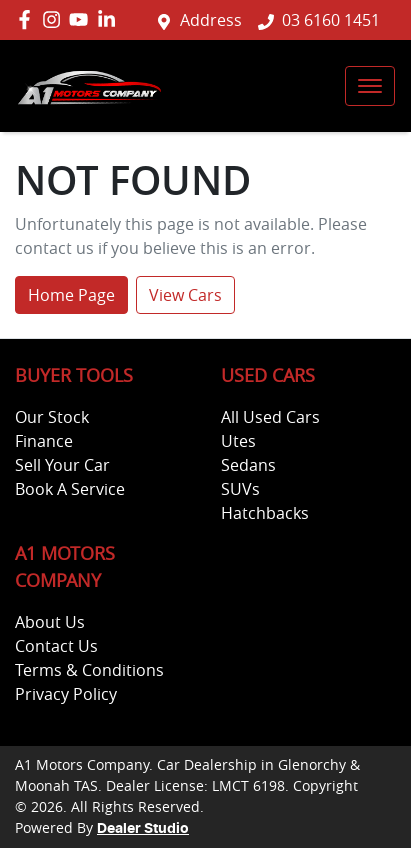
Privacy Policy (66, 694)
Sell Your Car (62, 465)
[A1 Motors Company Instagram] (55, 19)
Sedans (248, 465)
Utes (238, 441)
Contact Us (56, 646)
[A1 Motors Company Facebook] (28, 19)
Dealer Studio (143, 829)
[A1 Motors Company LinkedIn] (110, 19)
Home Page (71, 295)
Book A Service (70, 489)
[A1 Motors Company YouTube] (82, 19)
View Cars (185, 295)
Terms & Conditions (89, 670)
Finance (44, 441)
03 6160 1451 (331, 20)
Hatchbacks (265, 513)
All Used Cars (270, 417)
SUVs (240, 489)
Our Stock (52, 417)
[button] (370, 86)
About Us (50, 622)
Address (211, 20)
